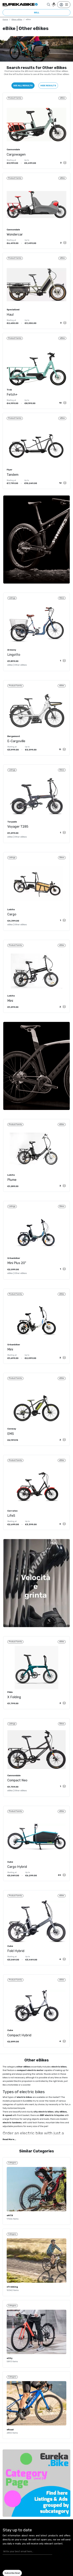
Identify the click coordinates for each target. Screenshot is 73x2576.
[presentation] (22, 2562)
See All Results (23, 85)
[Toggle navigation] (63, 4)
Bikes (14, 19)
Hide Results (48, 85)
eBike (19, 19)
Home (5, 19)
